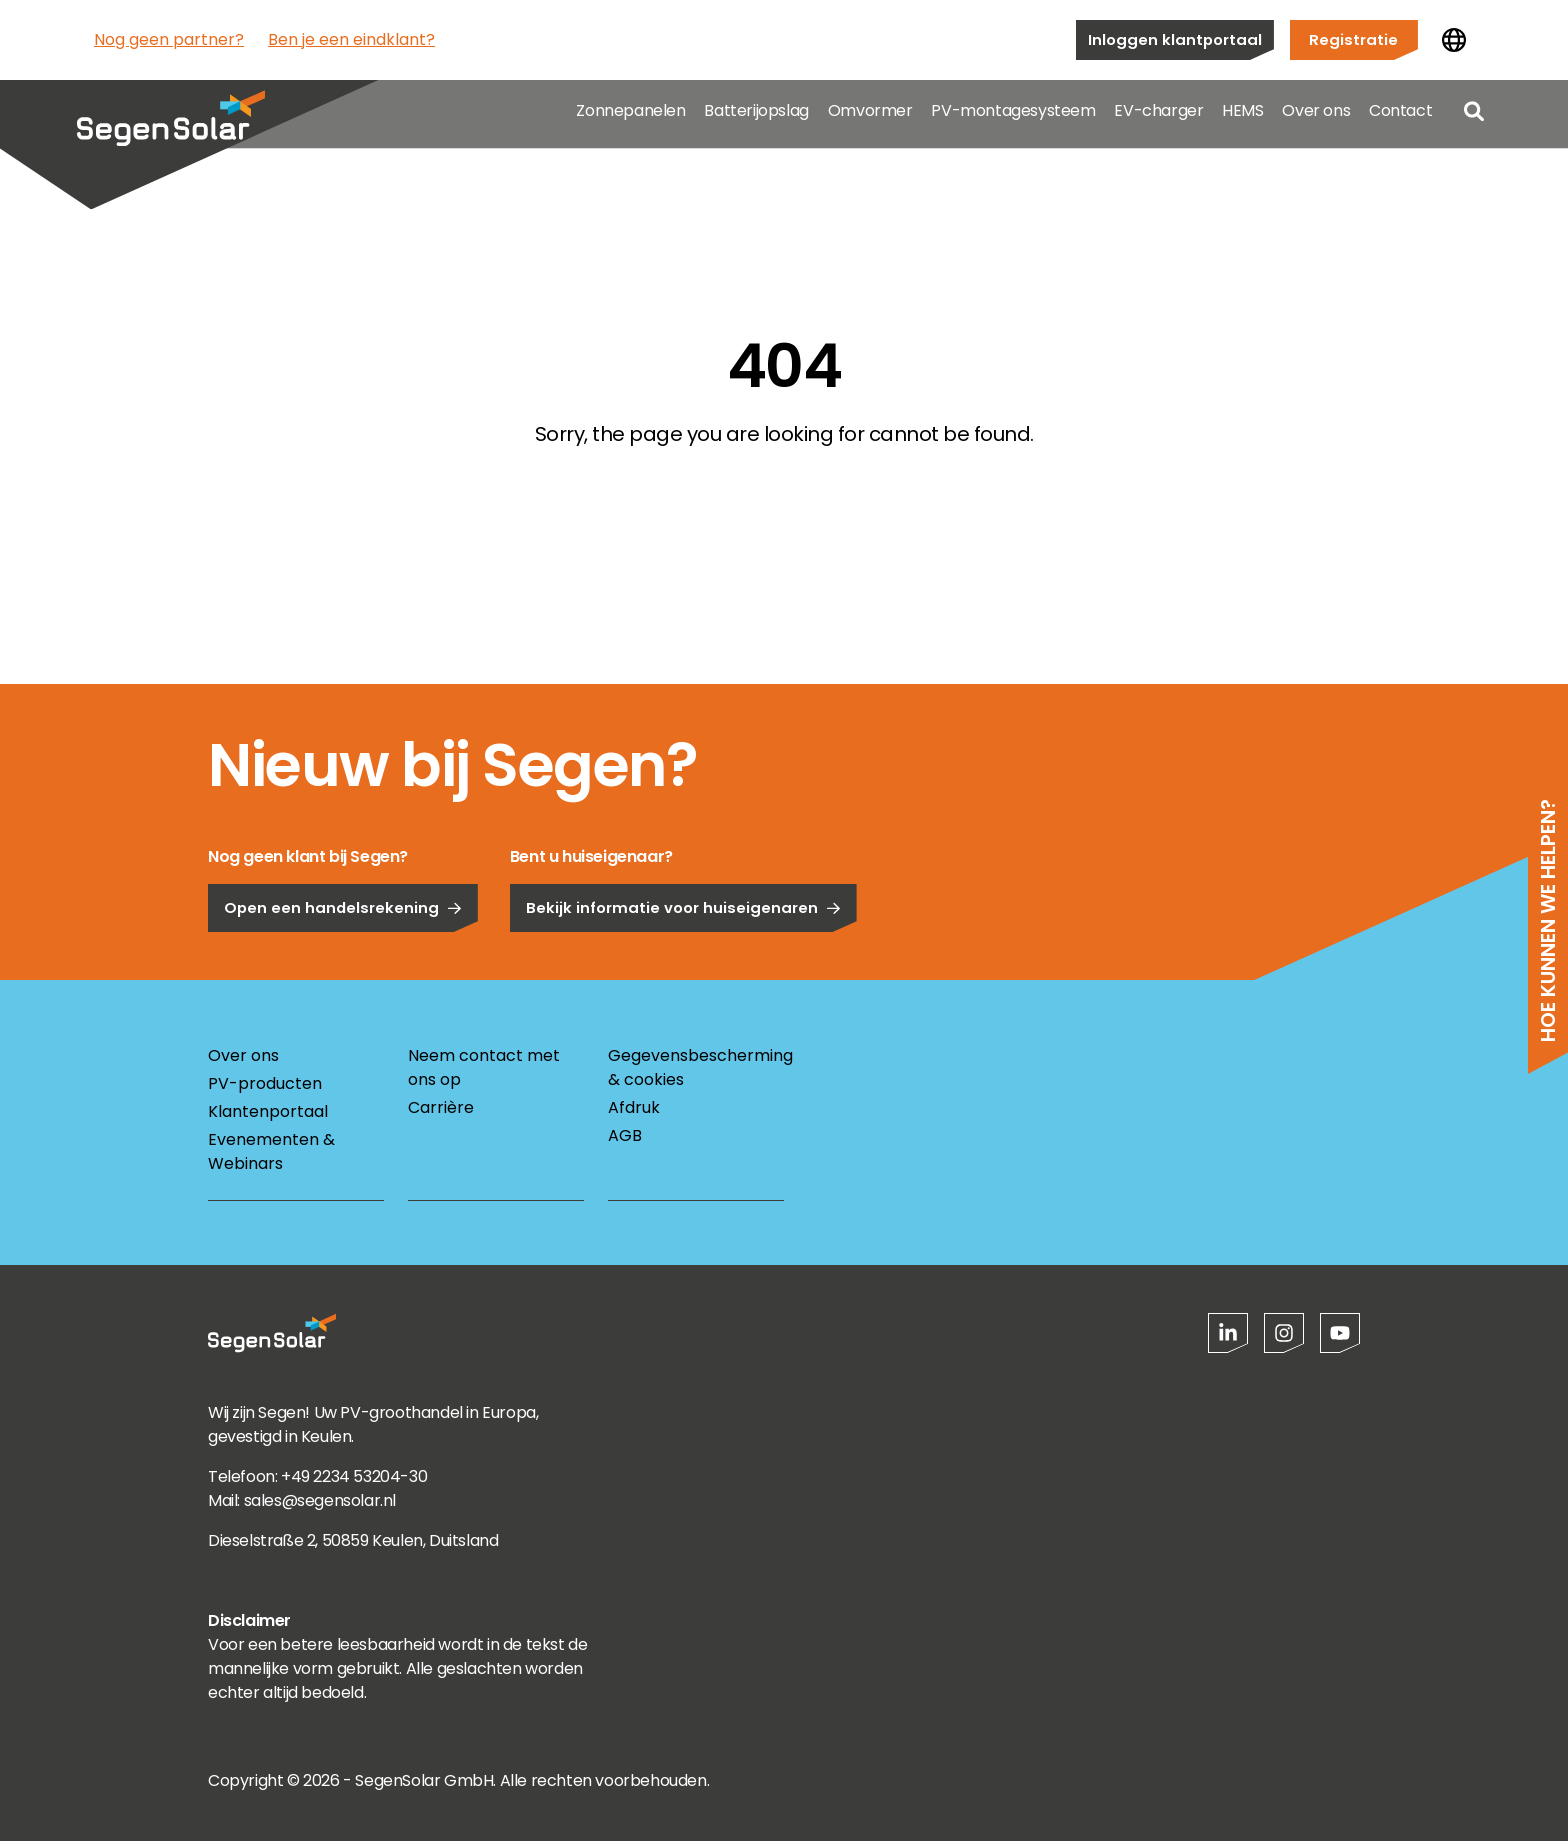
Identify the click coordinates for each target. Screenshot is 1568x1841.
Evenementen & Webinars (271, 1151)
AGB (625, 1135)
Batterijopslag (756, 119)
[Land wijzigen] (1454, 40)
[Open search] (1474, 120)
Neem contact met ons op (484, 1067)
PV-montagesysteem (1013, 119)
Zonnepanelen (630, 119)
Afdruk (634, 1107)
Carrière (441, 1107)
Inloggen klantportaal (1175, 39)
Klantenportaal (268, 1111)
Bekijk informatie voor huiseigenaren (683, 973)
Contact (1400, 119)
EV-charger (1158, 119)
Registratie (1353, 39)
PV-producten (265, 1083)
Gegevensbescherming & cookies (696, 1067)
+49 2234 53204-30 (354, 1476)
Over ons (1316, 119)
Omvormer (870, 119)
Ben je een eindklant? (351, 39)
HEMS (1242, 119)
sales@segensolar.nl (320, 1500)
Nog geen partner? (169, 39)
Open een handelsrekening (343, 973)
